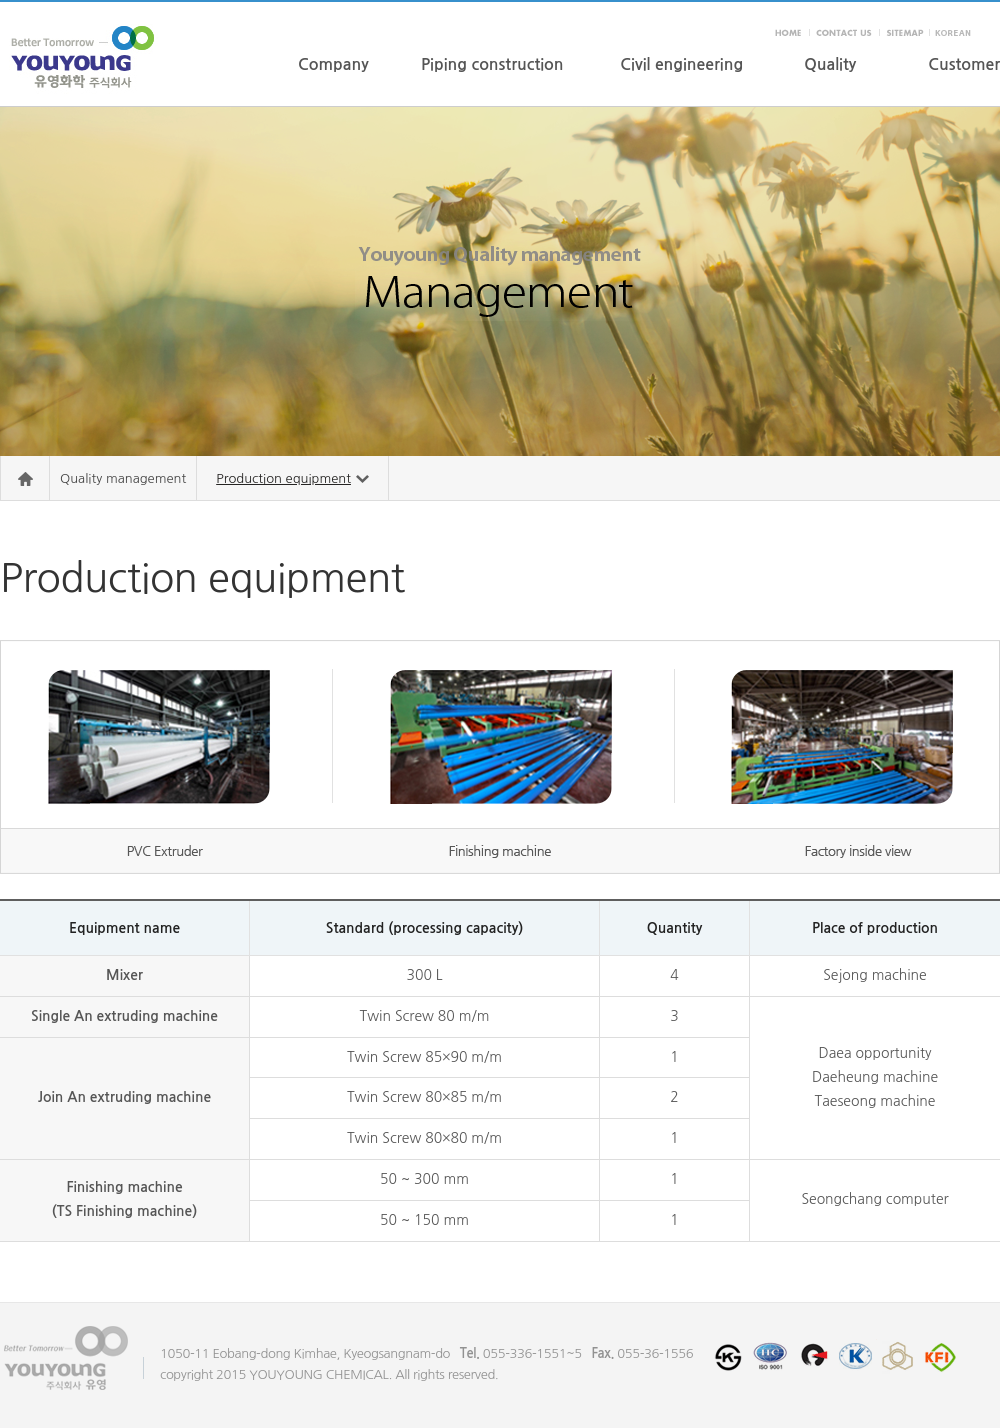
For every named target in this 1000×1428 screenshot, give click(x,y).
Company (333, 64)
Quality (830, 64)
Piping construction (492, 64)
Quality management (123, 478)
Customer (964, 64)
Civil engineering (681, 64)
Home (25, 478)
